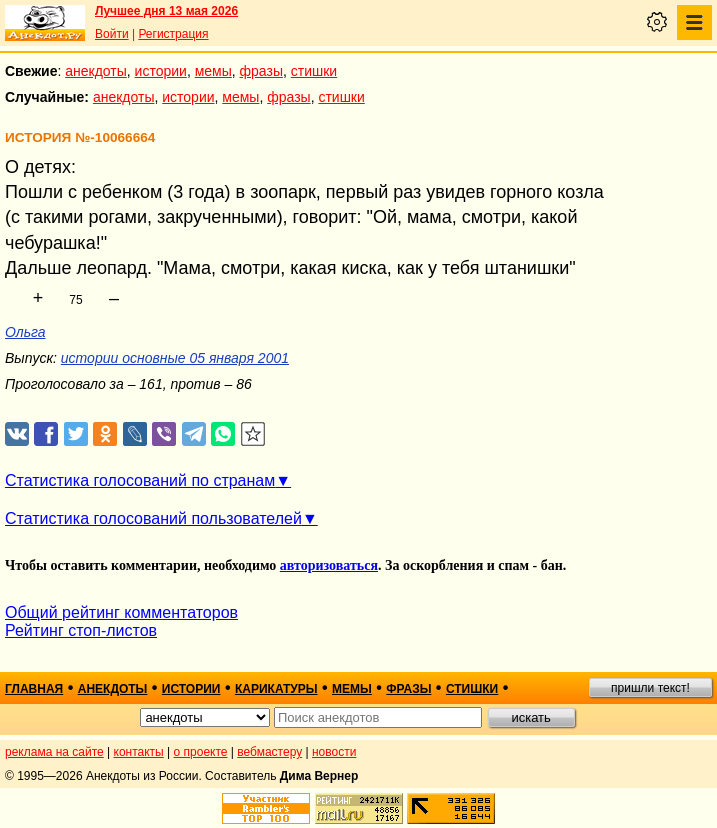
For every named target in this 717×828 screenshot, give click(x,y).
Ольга (25, 332)
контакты (139, 752)
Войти (112, 34)
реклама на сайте (54, 752)
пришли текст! (650, 688)
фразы (261, 71)
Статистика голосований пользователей (153, 518)
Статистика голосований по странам (140, 480)
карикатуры (276, 689)
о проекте (201, 752)
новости (334, 752)
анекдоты (96, 71)
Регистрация (173, 34)
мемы (213, 71)
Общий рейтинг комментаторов (121, 612)
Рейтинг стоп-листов (81, 630)
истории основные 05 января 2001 (175, 358)
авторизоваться (329, 565)
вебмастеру (269, 752)
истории (161, 71)
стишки (314, 71)
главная (34, 689)
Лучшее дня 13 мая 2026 (166, 11)
